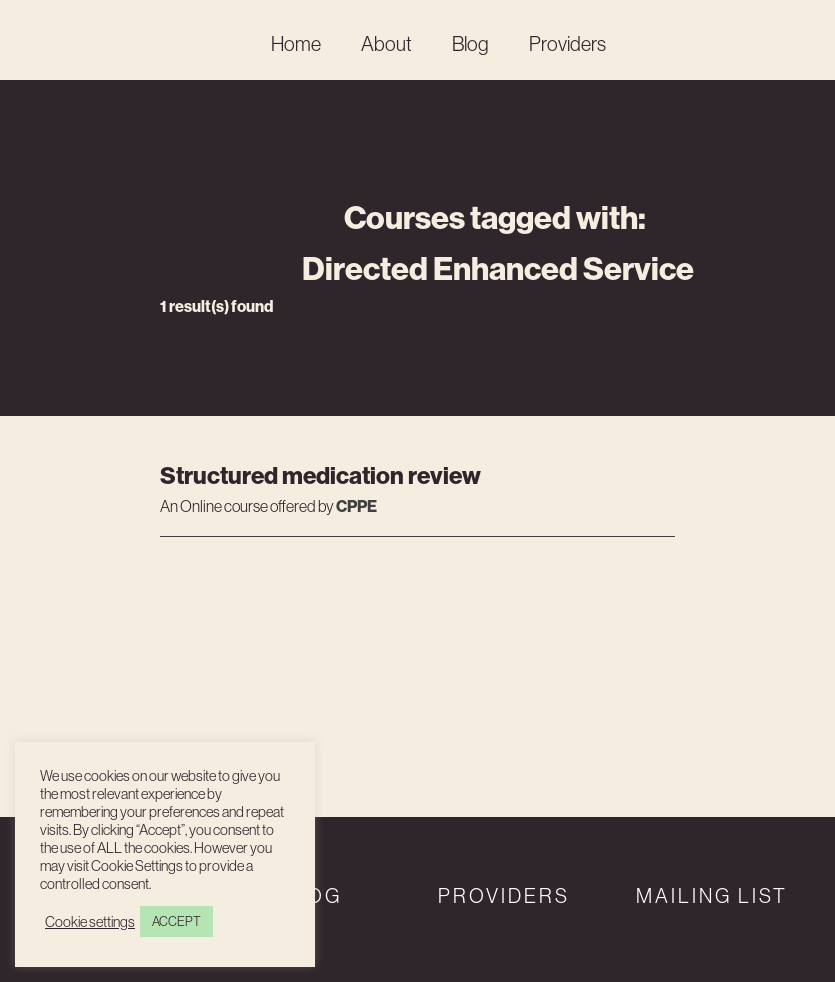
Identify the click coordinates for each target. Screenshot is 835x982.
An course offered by (248, 507)
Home (296, 43)
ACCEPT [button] (176, 921)
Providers (567, 43)
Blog (470, 43)
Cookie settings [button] (90, 922)
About (386, 43)
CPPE (356, 506)
